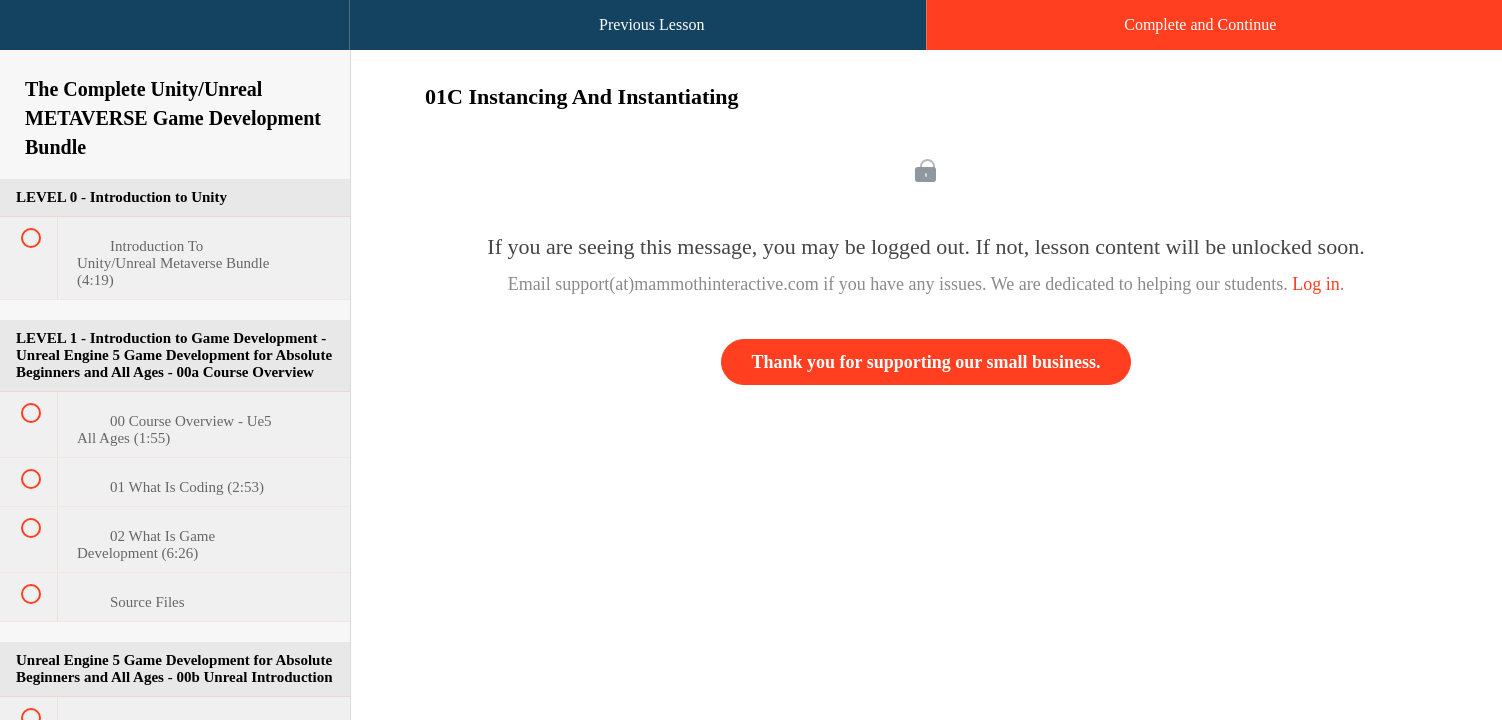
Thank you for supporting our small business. (926, 362)
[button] (35, 35)
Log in (1316, 284)
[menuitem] (175, 45)
